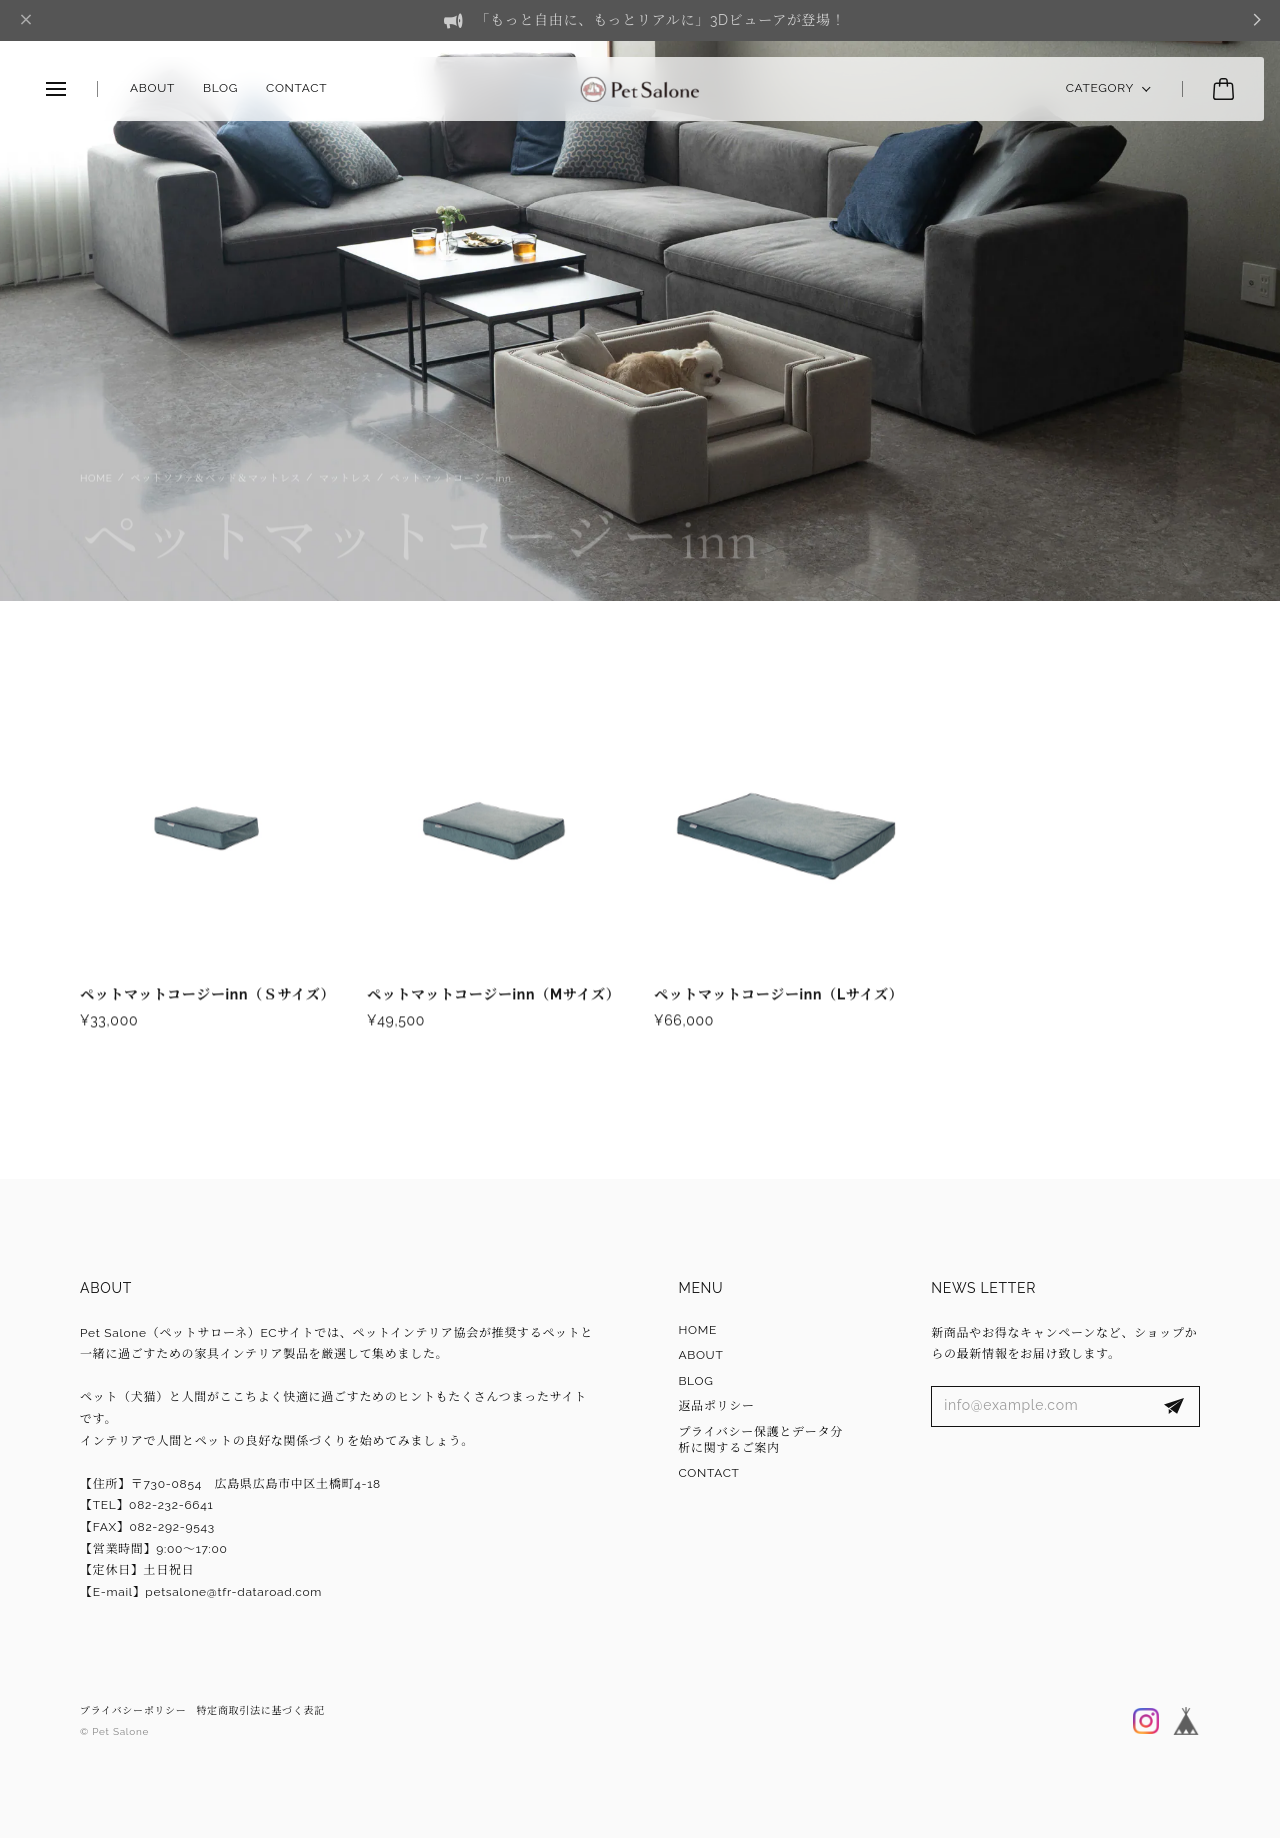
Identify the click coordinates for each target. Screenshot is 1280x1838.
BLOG (220, 88)
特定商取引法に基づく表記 (261, 1710)
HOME (697, 1330)
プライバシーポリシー (133, 1710)
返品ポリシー (716, 1406)
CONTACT (296, 88)
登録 (1174, 1407)
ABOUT (152, 88)
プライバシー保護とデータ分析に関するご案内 (760, 1440)
